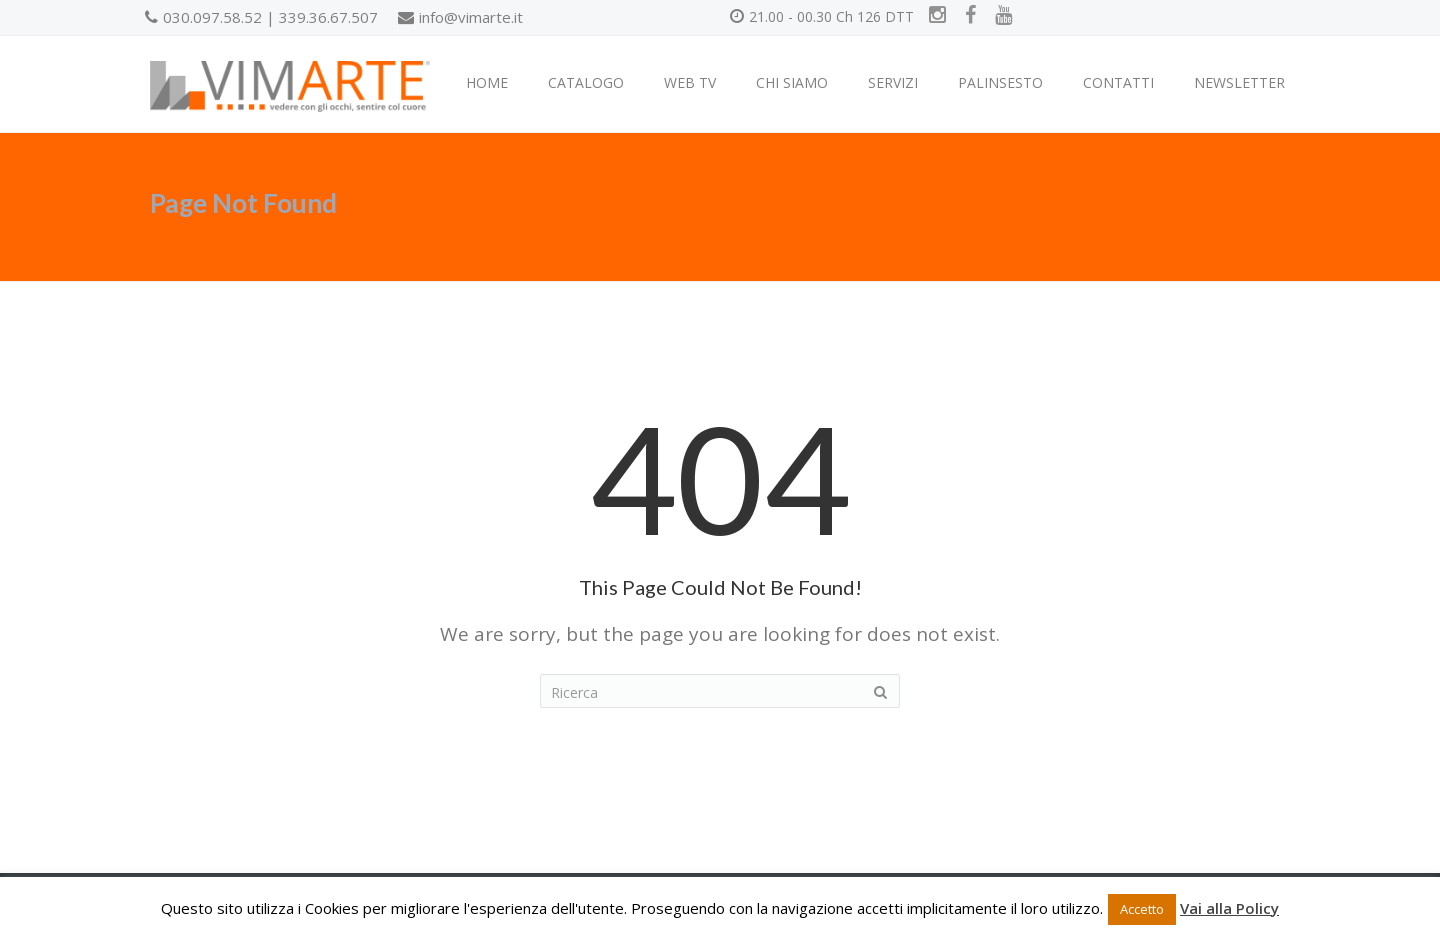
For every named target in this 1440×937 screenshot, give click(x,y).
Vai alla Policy (1229, 908)
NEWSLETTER (1239, 82)
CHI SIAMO (792, 82)
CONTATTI (1118, 82)
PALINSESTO (1000, 82)
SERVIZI (893, 82)
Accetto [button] (1142, 909)
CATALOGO (586, 82)
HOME (487, 82)
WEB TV (690, 82)
